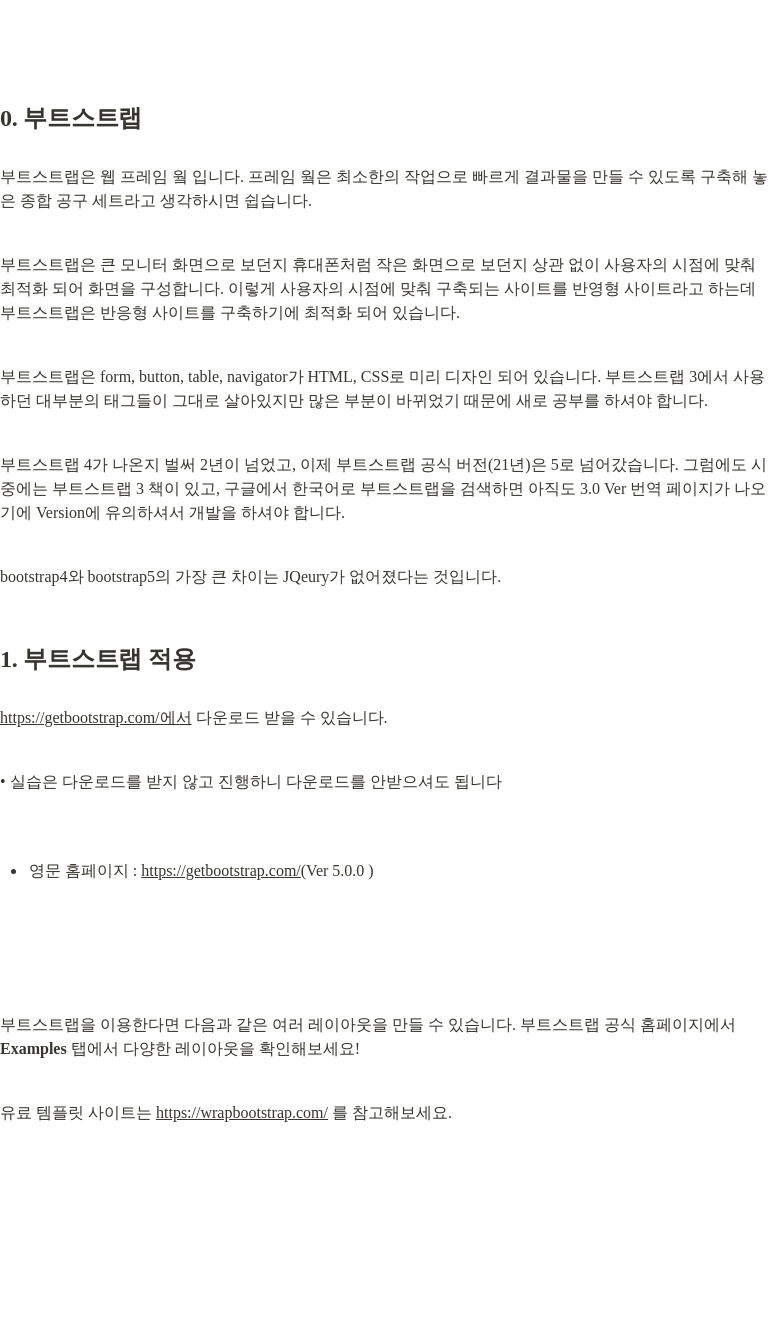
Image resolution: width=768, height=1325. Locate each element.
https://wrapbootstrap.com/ (242, 1112)
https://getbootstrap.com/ (221, 870)
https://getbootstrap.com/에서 (96, 717)
